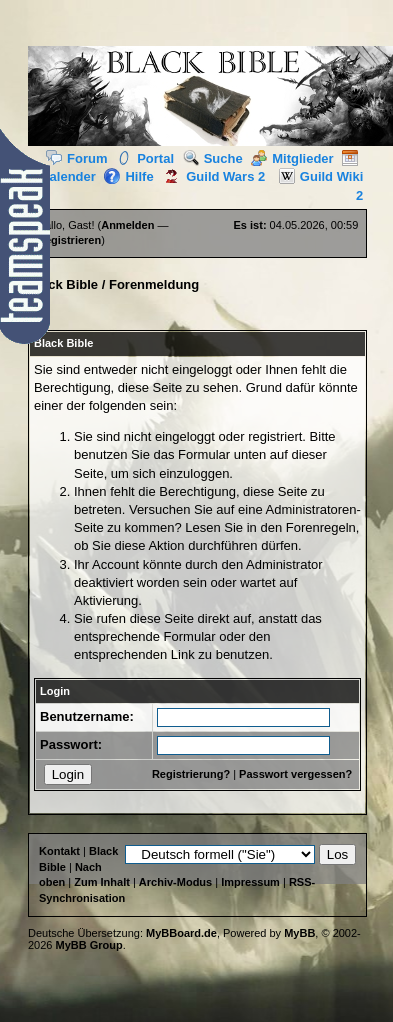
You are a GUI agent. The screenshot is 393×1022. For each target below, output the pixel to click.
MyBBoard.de (181, 933)
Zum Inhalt (102, 882)
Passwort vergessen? (295, 774)
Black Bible (63, 284)
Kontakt (59, 851)
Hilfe (128, 176)
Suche (213, 158)
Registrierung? (191, 774)
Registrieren (69, 240)
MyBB (299, 933)
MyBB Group (89, 945)
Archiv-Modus (175, 882)
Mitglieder (292, 158)
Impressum (250, 882)
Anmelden (127, 225)
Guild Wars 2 (211, 176)
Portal (145, 158)
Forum (76, 158)
